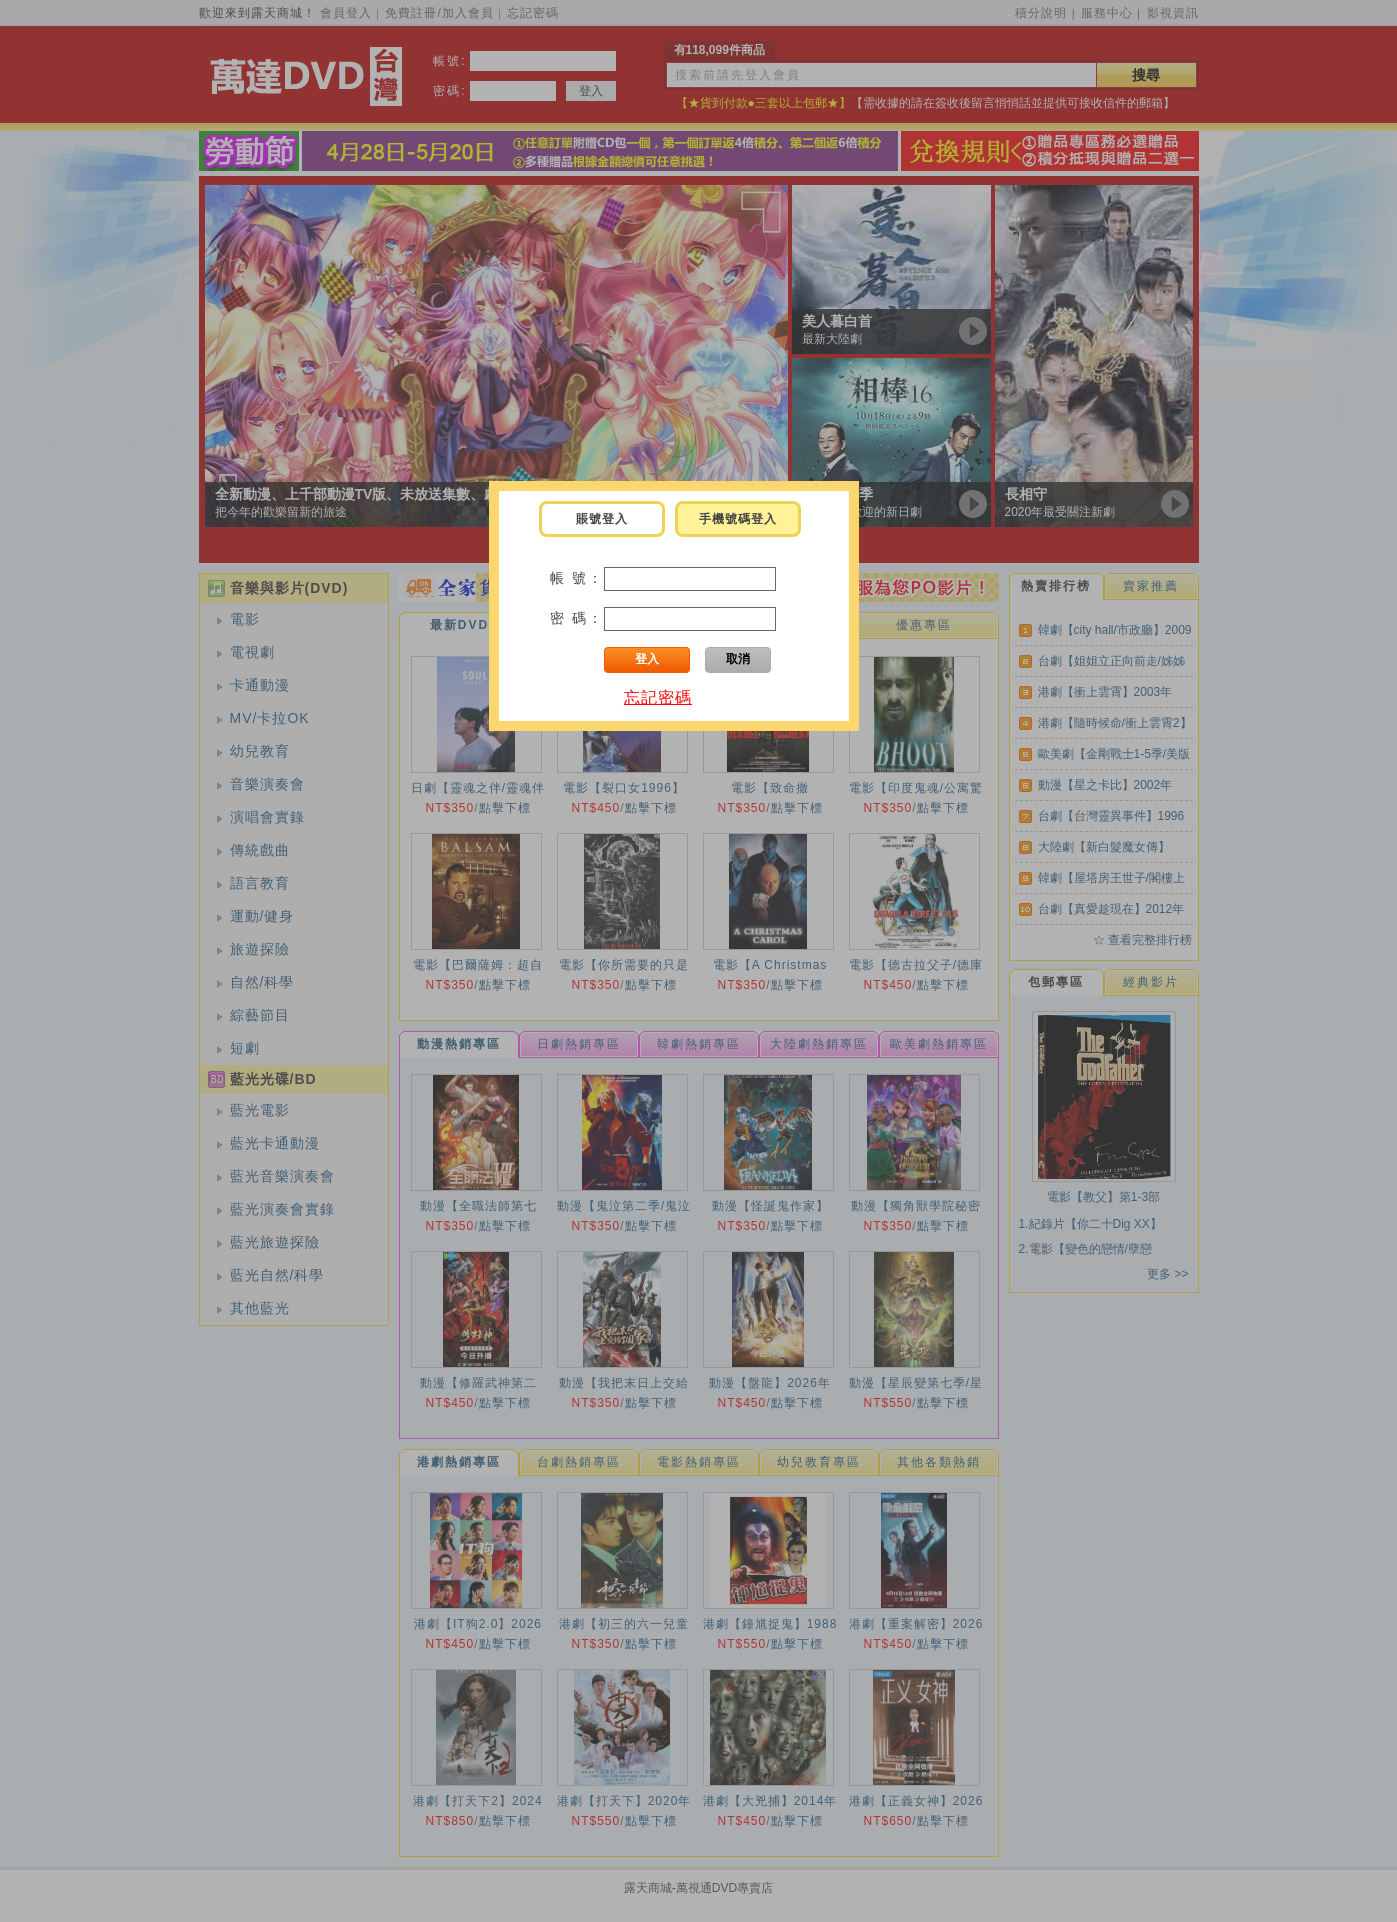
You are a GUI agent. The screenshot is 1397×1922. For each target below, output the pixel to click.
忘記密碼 (658, 697)
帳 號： (577, 578)
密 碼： (577, 618)
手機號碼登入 (738, 519)
